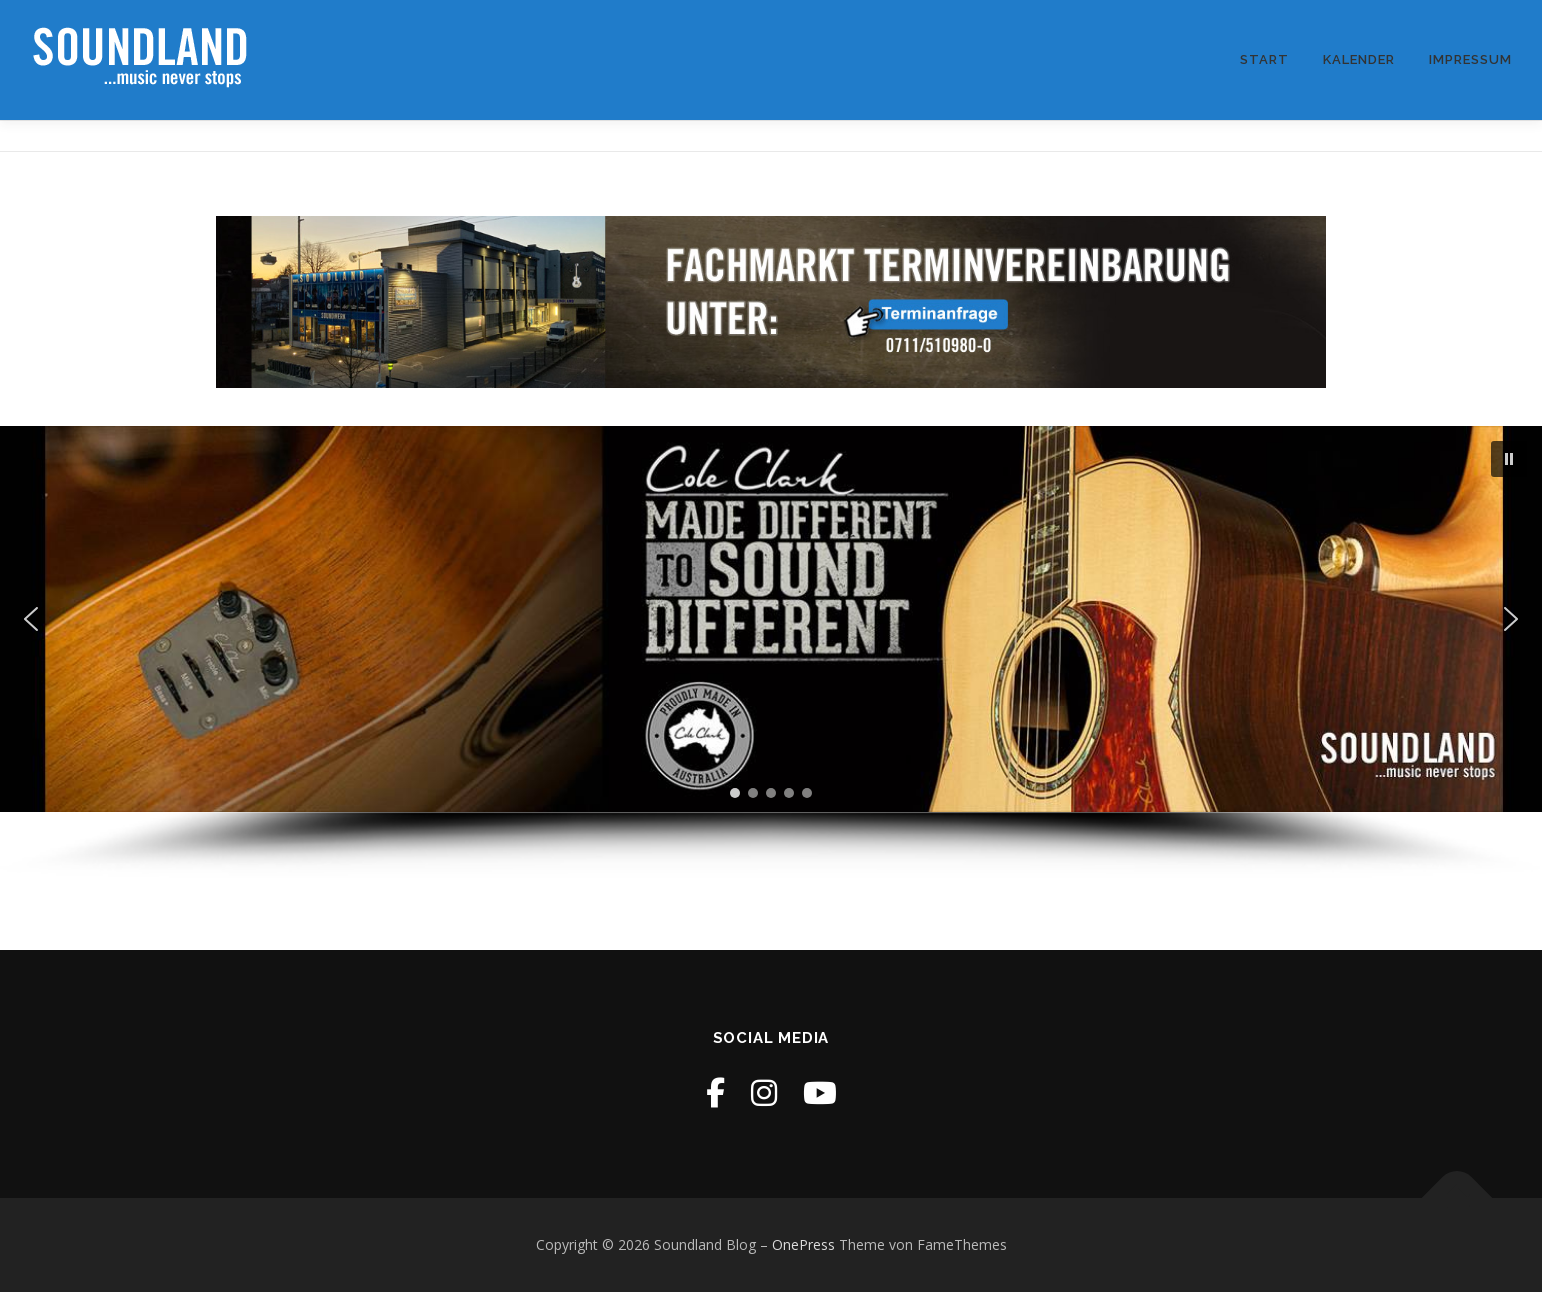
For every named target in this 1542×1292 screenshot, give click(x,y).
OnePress (803, 1244)
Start (1264, 59)
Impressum (1470, 59)
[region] (771, 653)
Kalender (1359, 59)
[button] (1509, 459)
